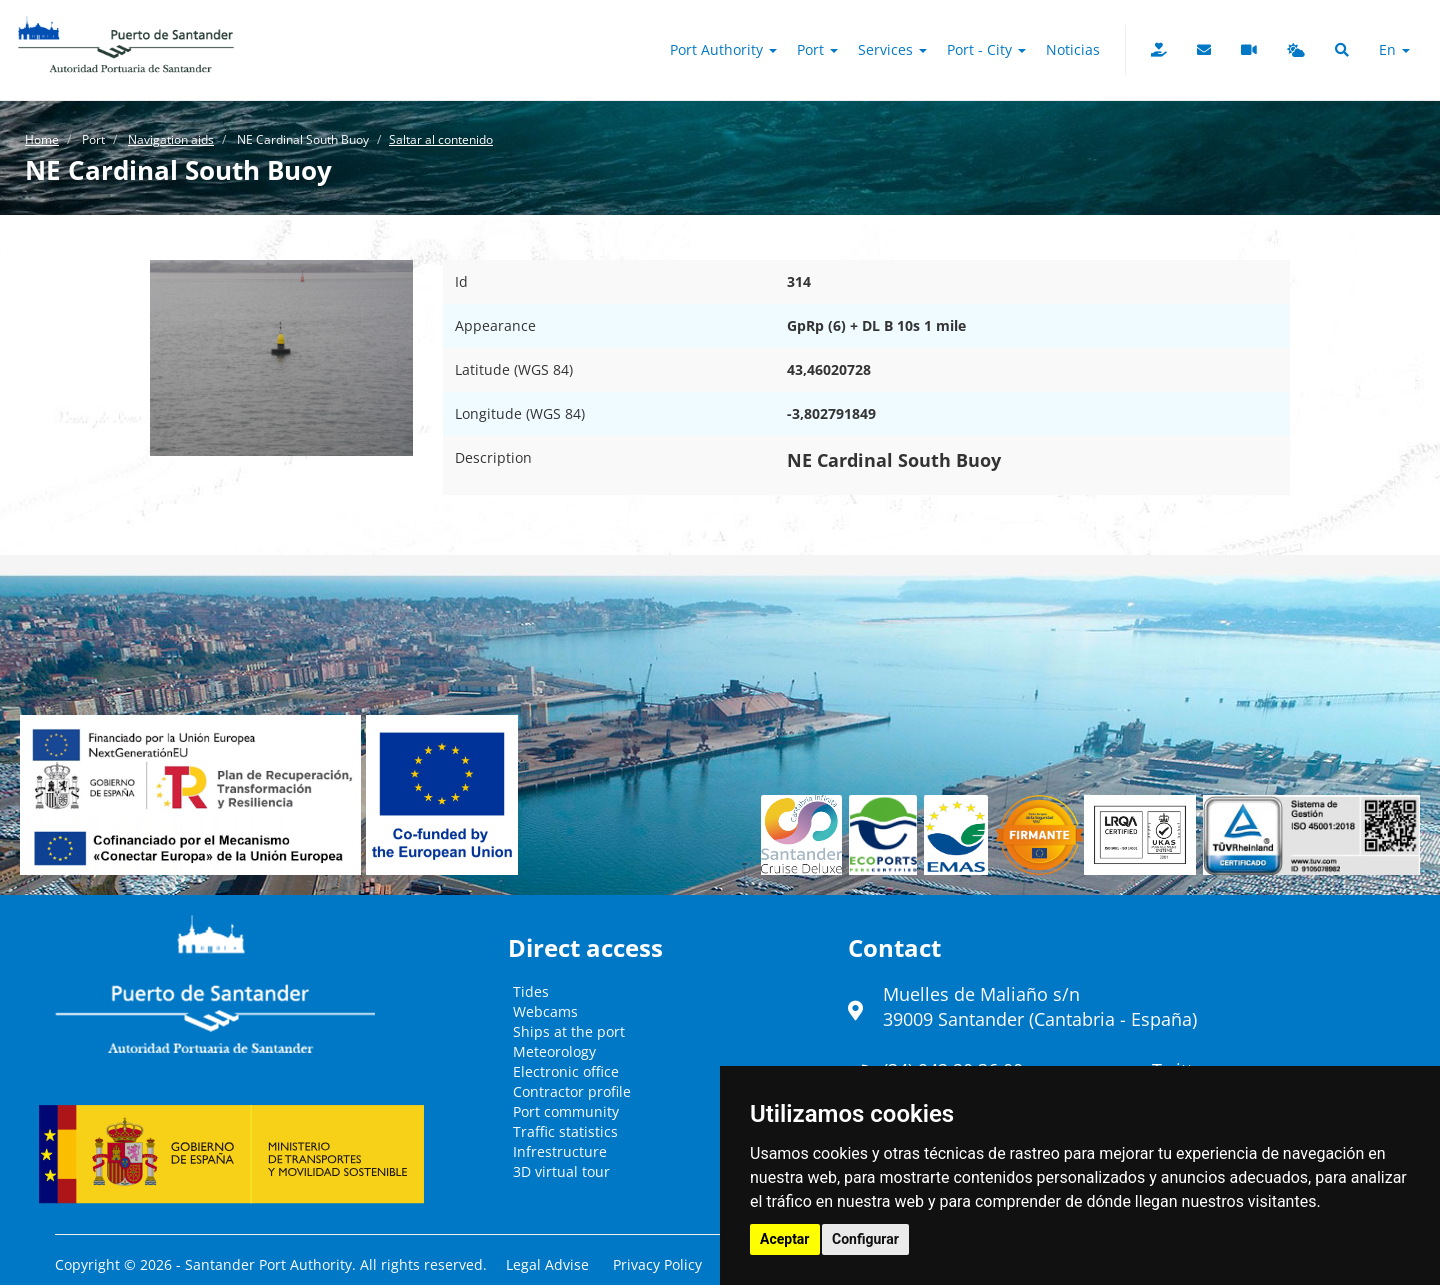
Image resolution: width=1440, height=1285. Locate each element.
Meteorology (554, 1051)
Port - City (986, 49)
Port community (566, 1111)
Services (892, 49)
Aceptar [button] (785, 1239)
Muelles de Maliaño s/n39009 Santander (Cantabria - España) (1040, 1007)
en (1394, 49)
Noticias (1073, 49)
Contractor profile (572, 1091)
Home (42, 139)
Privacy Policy (657, 1264)
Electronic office (566, 1071)
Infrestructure (560, 1151)
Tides (531, 991)
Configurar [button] (865, 1239)
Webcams (545, 1011)
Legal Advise (547, 1264)
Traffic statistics (565, 1131)
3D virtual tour (561, 1171)
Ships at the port (569, 1031)
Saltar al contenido (441, 139)
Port (817, 49)
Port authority (723, 49)
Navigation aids (171, 139)
